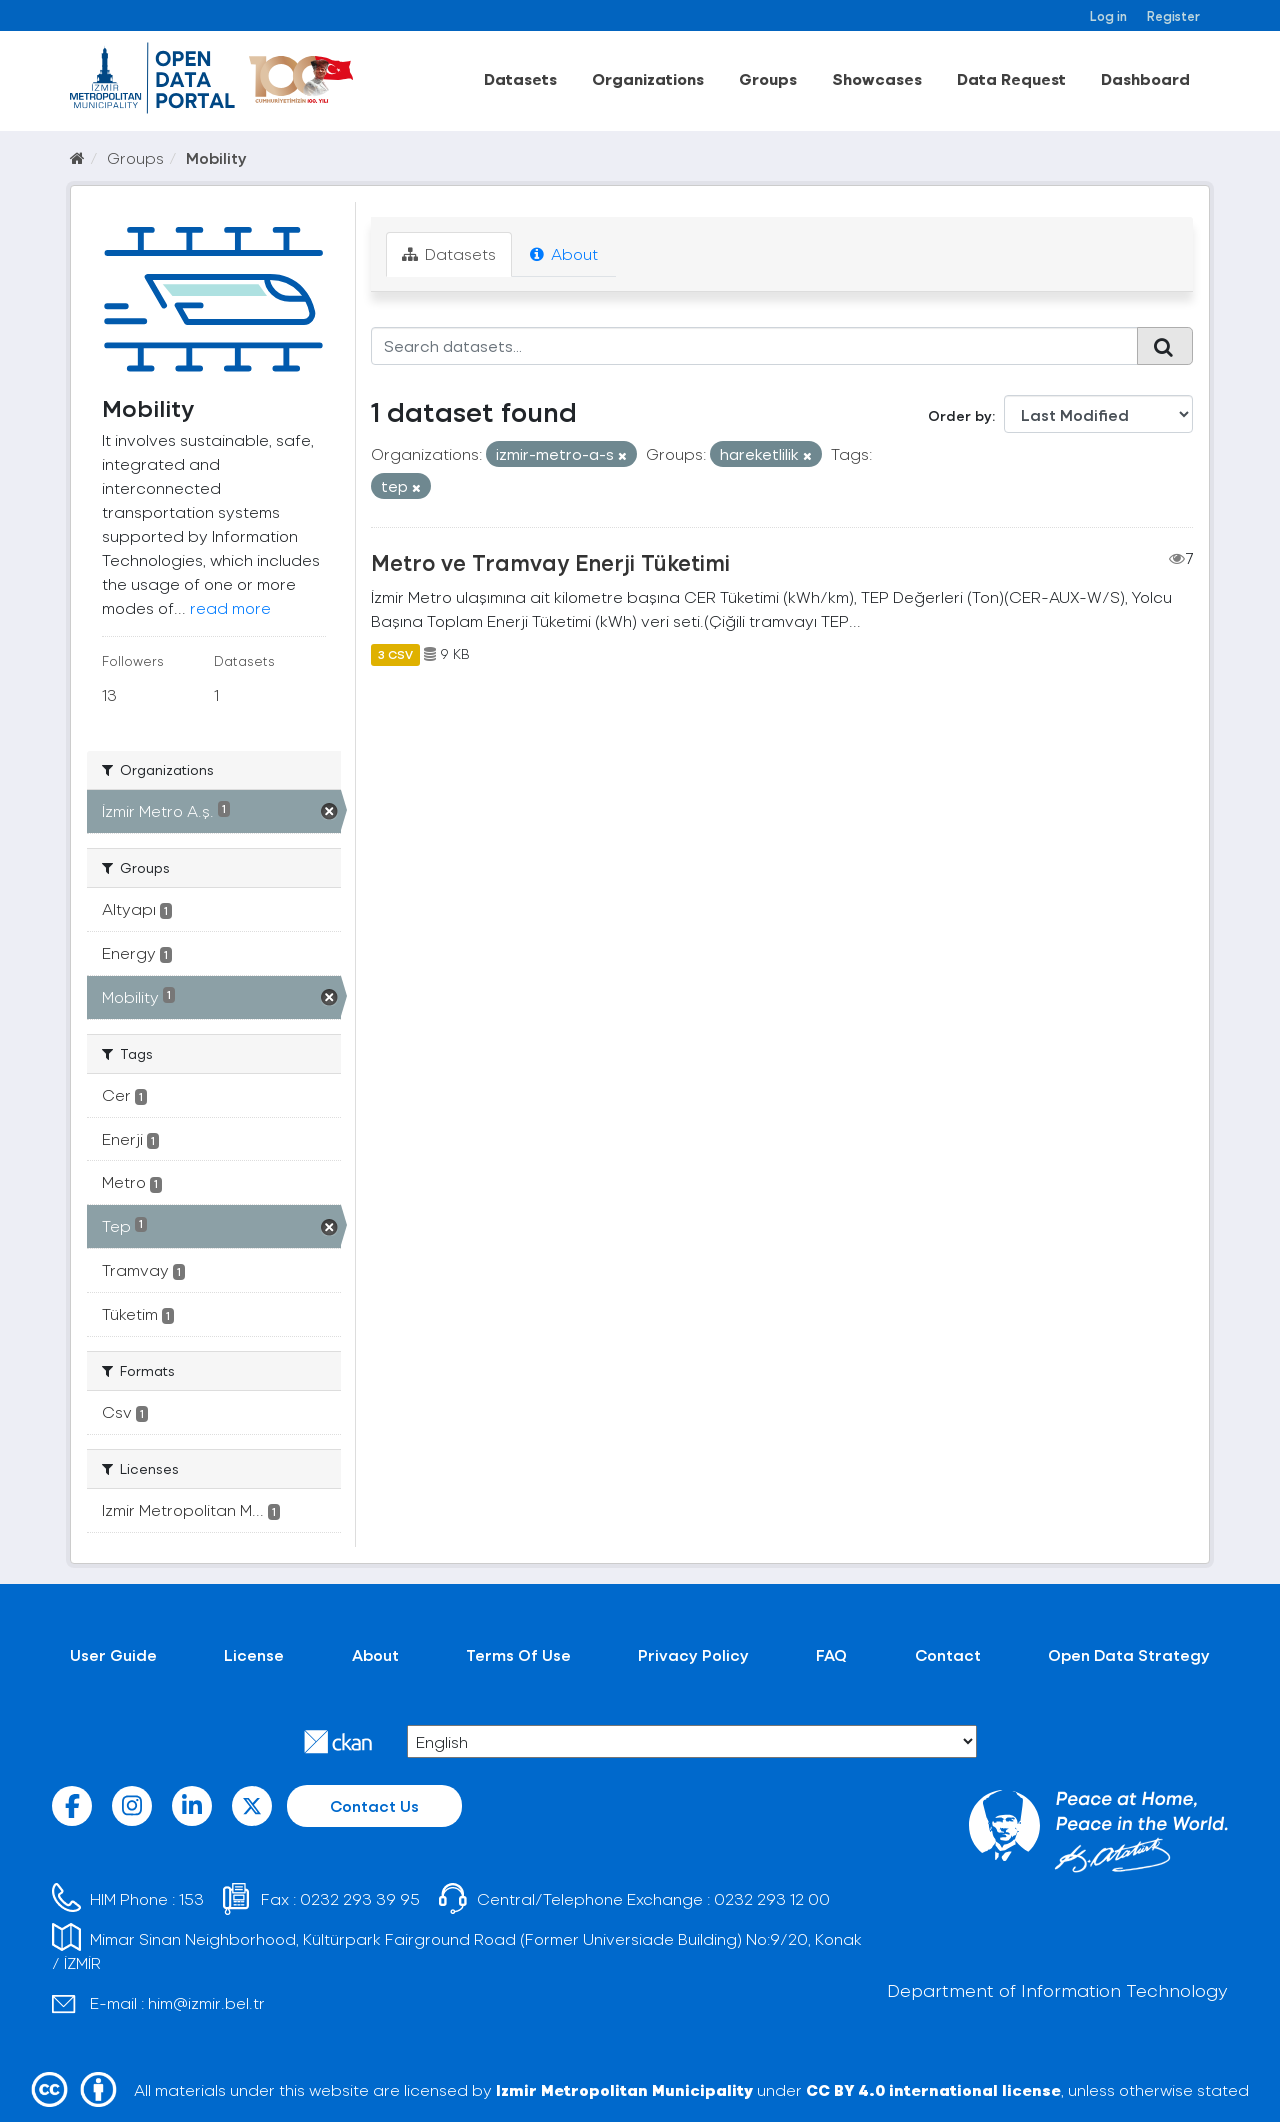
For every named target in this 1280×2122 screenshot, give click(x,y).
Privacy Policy (693, 1654)
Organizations (648, 78)
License (254, 1654)
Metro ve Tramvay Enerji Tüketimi (550, 562)
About (564, 253)
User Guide (113, 1654)
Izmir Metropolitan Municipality (624, 2089)
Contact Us (374, 1805)
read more (230, 607)
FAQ (831, 1654)
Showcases (877, 78)
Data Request (1011, 78)
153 (191, 1898)
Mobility (216, 157)
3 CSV (395, 654)
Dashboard (1145, 78)
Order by (960, 415)
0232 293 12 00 (772, 1898)
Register (1173, 15)
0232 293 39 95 (360, 1898)
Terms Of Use (518, 1654)
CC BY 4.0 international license (933, 2089)
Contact (948, 1654)
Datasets (520, 78)
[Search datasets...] (754, 346)
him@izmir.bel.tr (206, 2002)
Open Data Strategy (1129, 1654)
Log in (1108, 15)
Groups (768, 78)
